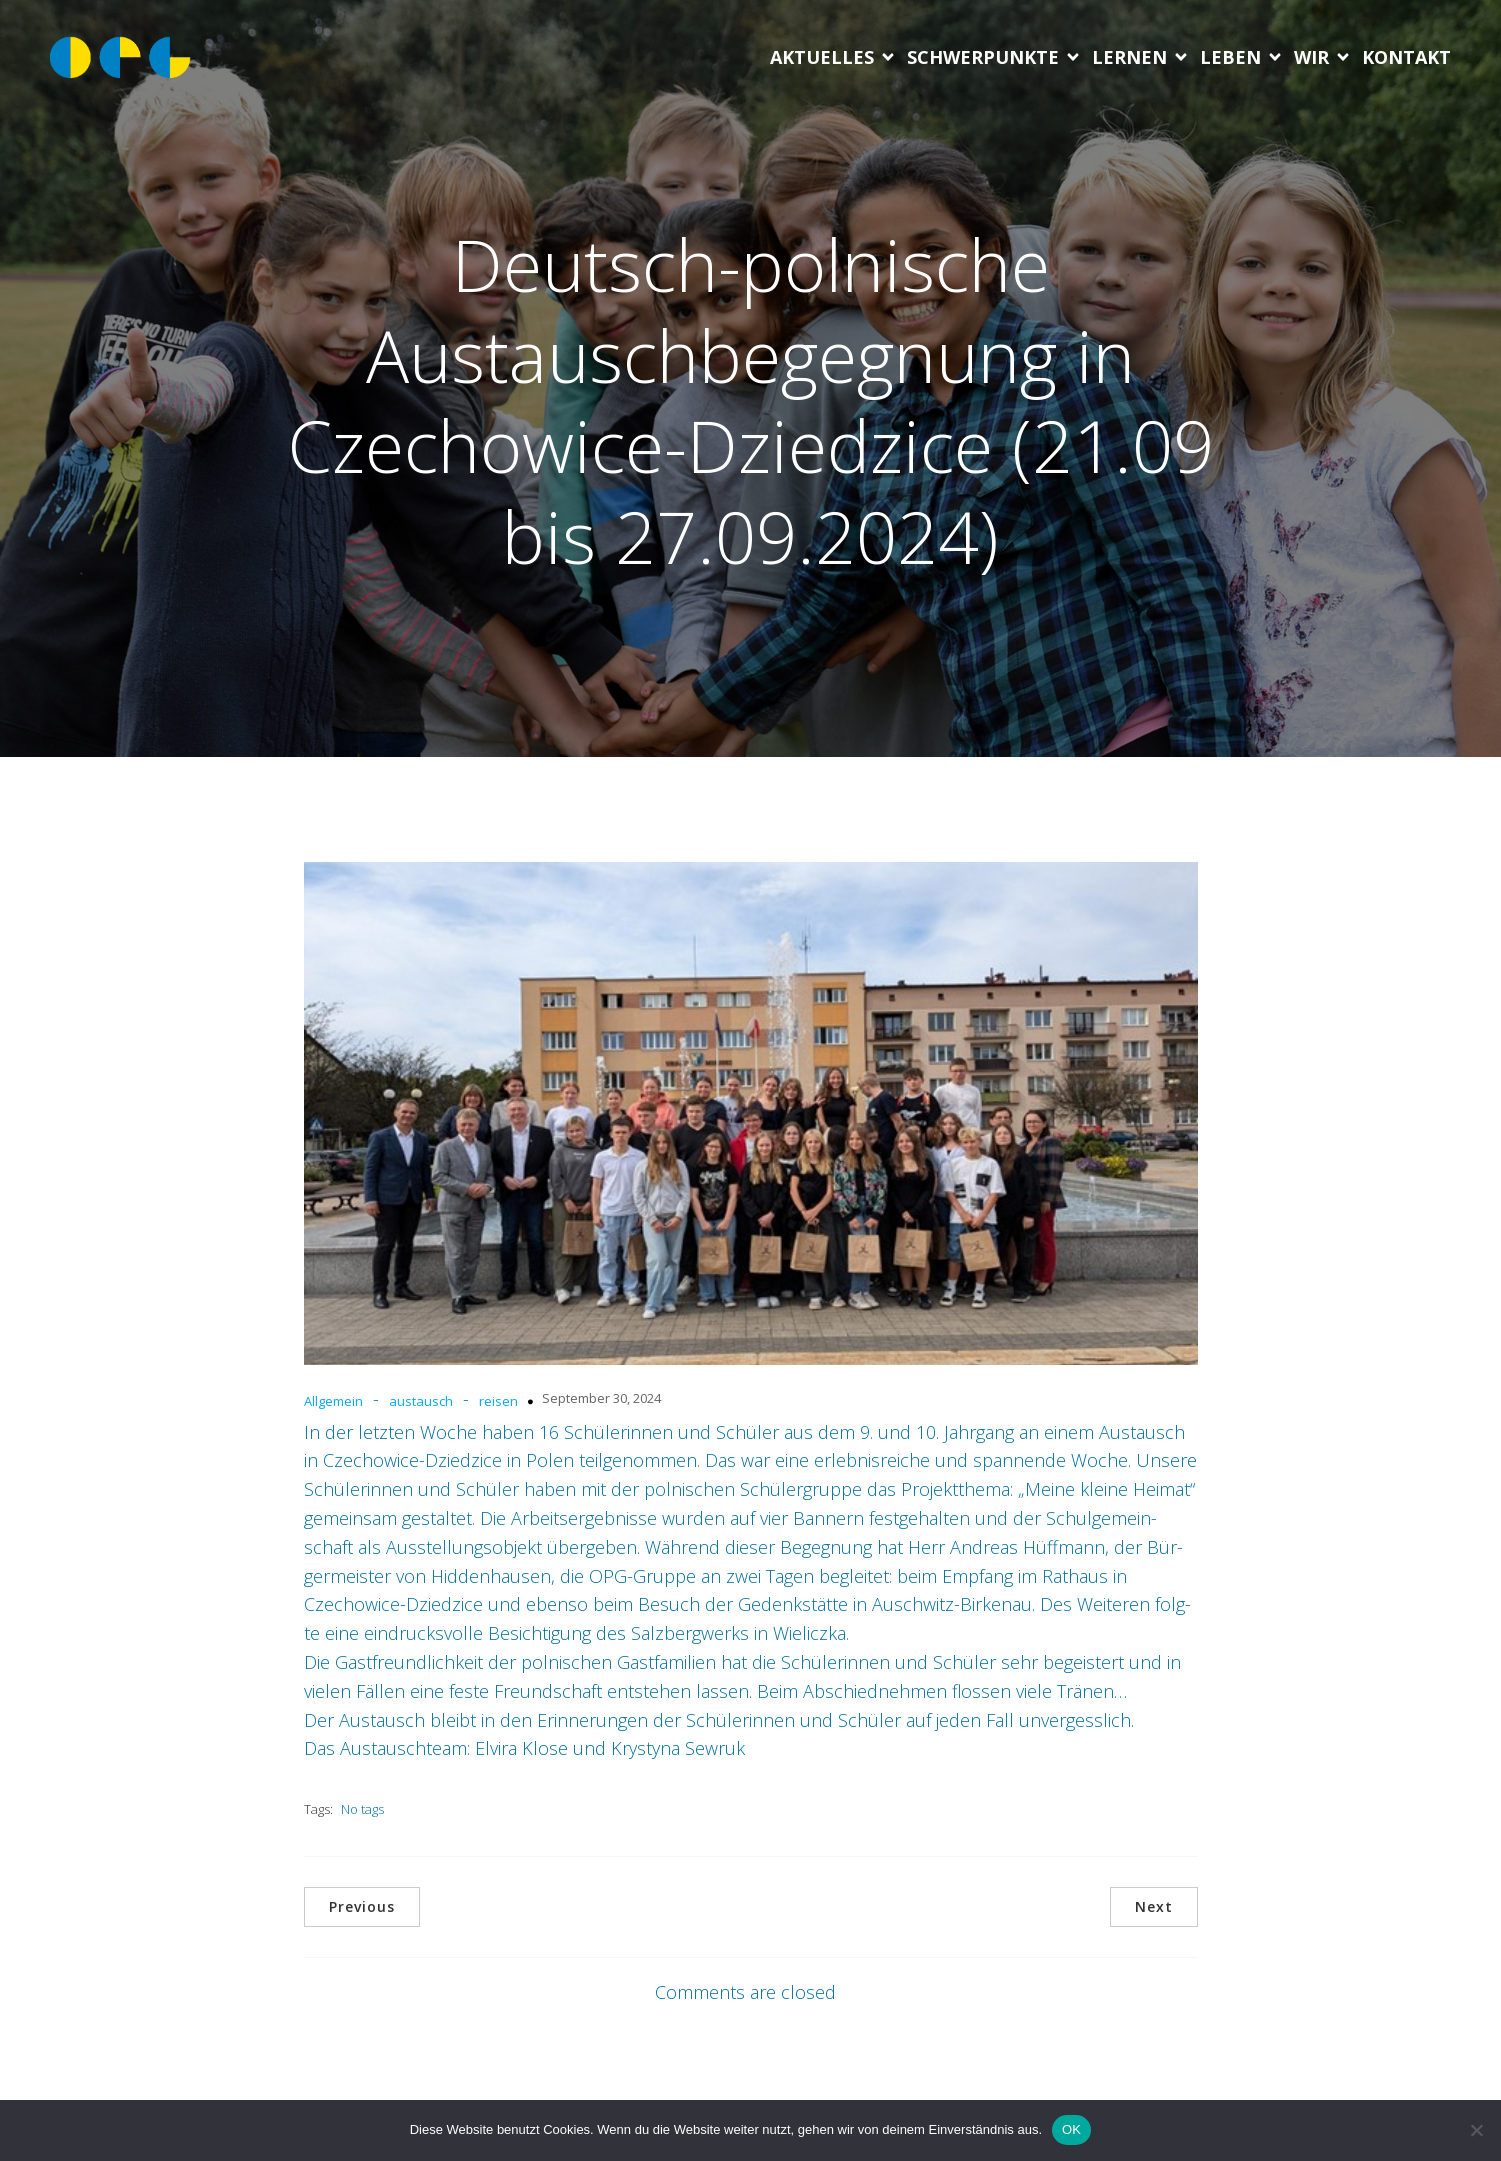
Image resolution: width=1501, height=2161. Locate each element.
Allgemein (333, 1401)
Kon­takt (1406, 57)
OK (1071, 2129)
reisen (498, 1401)
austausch (421, 1401)
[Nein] (1476, 2130)
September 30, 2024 (601, 1398)
